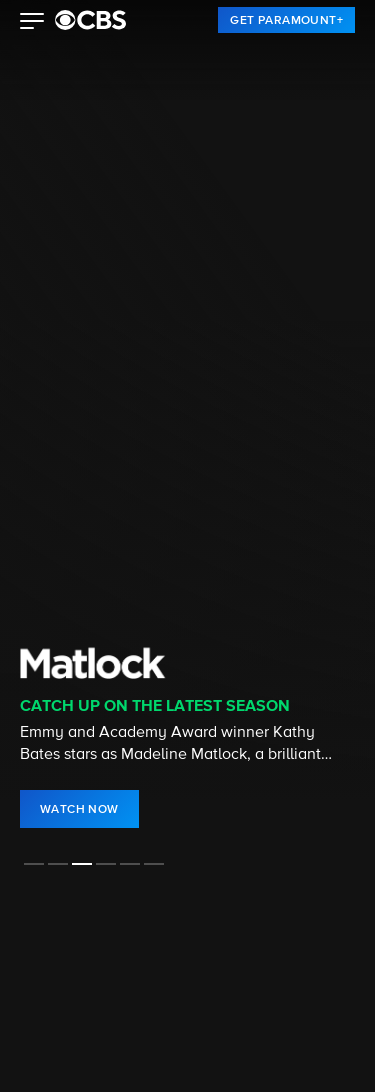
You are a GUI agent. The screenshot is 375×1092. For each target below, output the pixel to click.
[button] (32, 23)
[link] (286, 20)
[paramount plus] (90, 20)
